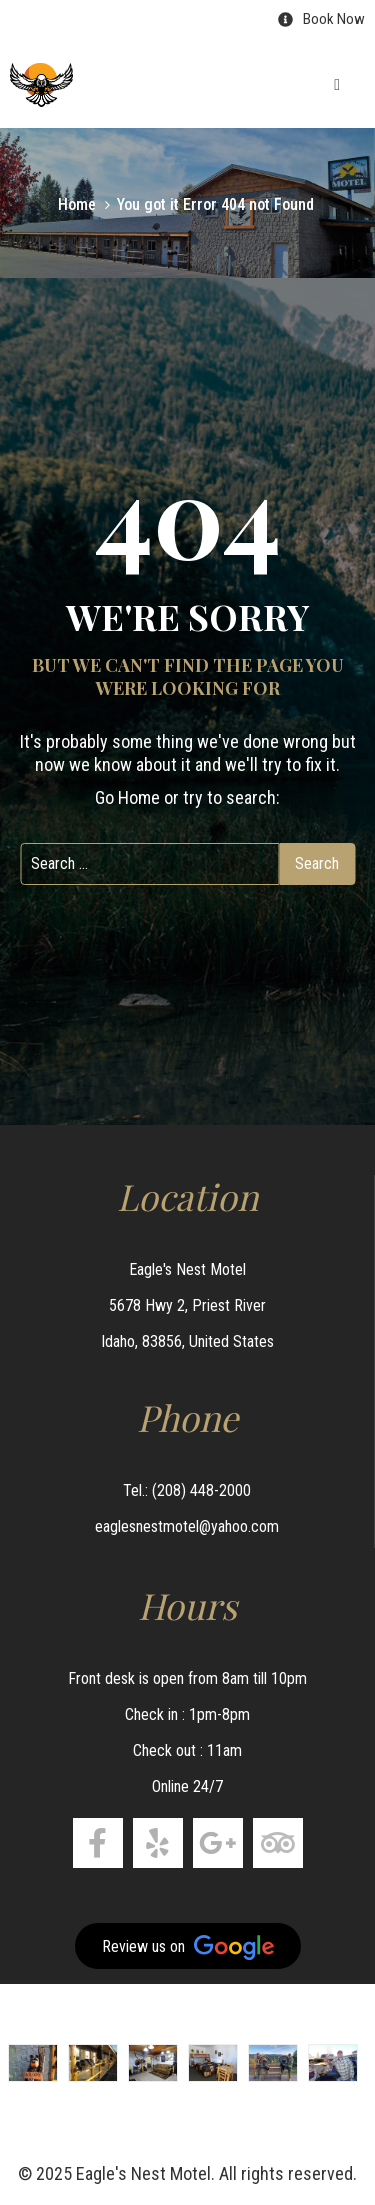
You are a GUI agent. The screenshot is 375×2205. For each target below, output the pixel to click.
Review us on (188, 1947)
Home (77, 204)
